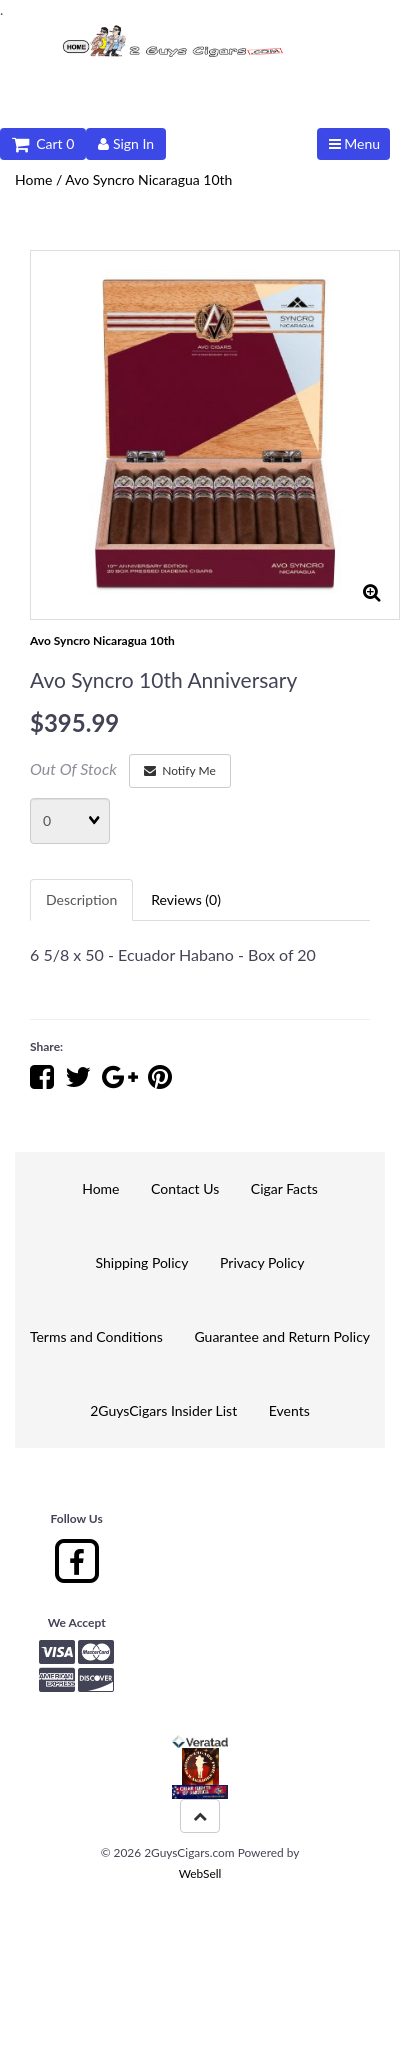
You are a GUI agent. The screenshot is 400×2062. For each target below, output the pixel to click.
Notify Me (180, 770)
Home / (40, 179)
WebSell (200, 1873)
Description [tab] (81, 899)
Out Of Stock (73, 768)
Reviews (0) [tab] (186, 899)
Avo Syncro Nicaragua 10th (148, 179)
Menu (354, 143)
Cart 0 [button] (43, 143)
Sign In (126, 143)
